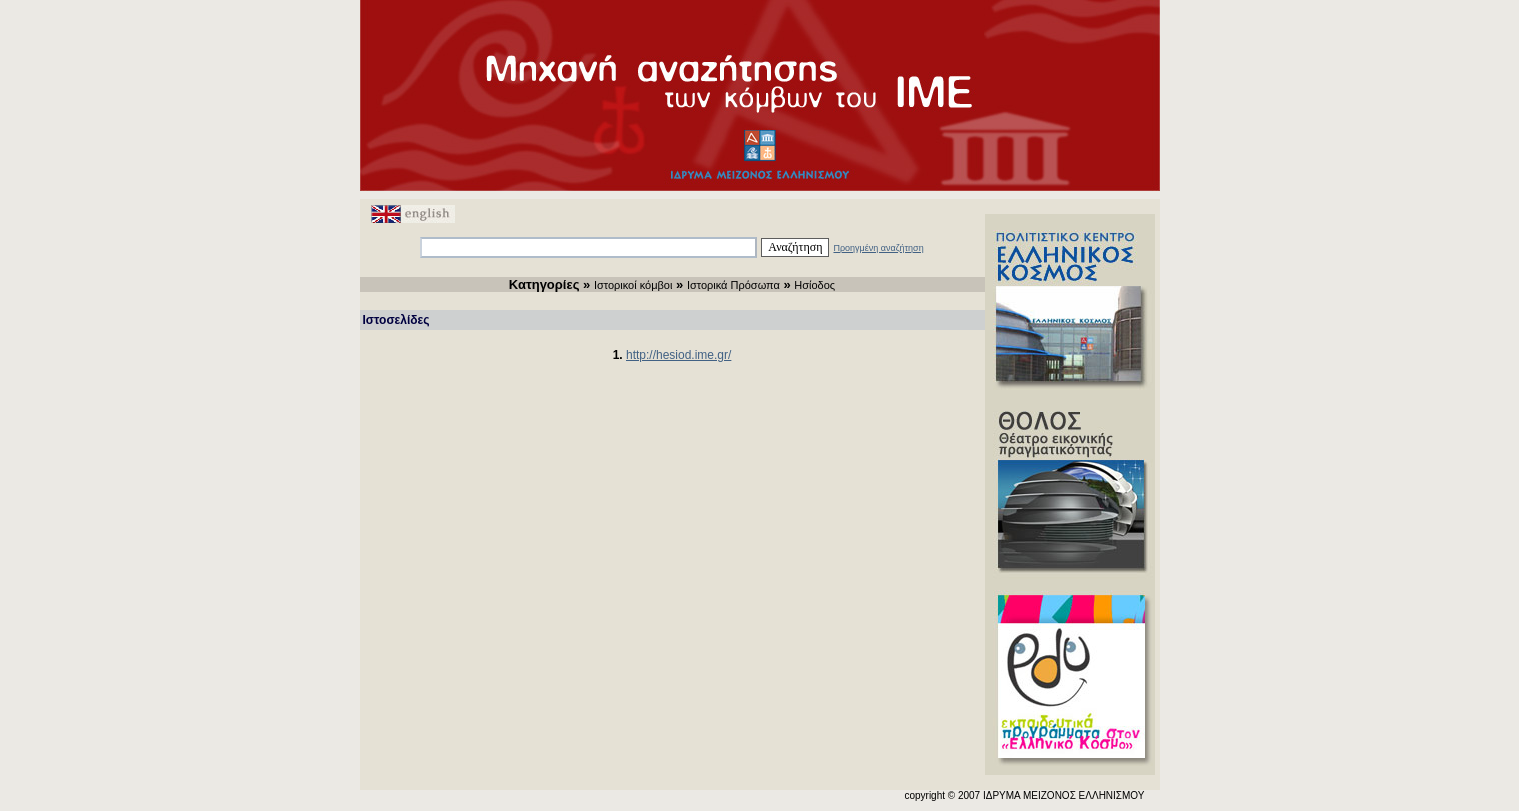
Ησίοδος (814, 285)
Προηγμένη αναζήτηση (878, 248)
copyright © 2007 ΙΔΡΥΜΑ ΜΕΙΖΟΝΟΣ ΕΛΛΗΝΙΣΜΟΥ (1024, 795)
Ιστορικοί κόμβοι (633, 285)
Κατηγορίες (544, 284)
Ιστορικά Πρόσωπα (733, 285)
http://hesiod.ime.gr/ (678, 355)
